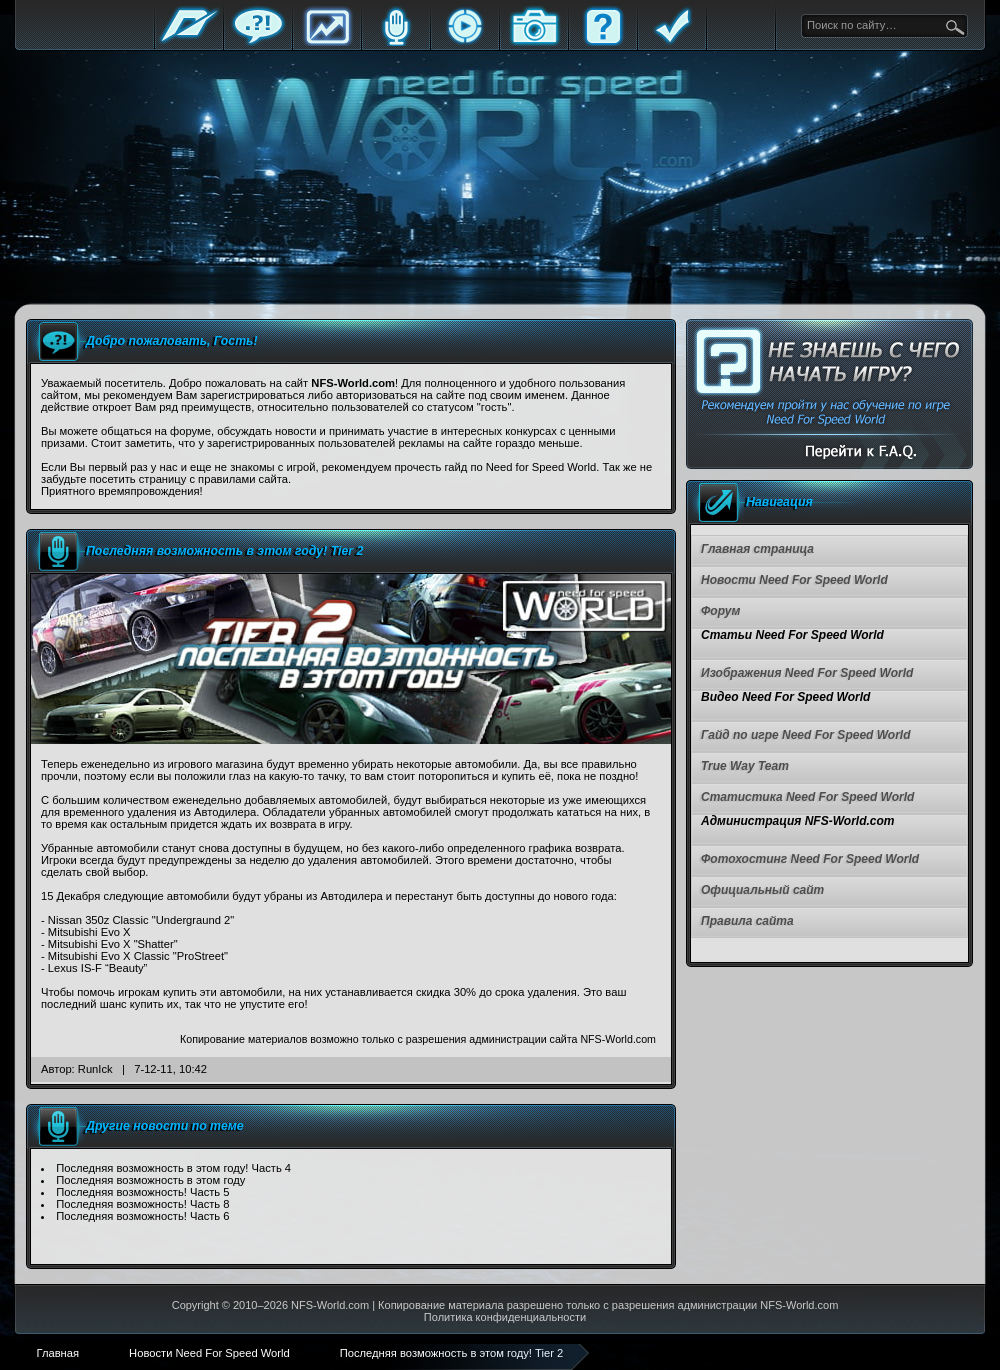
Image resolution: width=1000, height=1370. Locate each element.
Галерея (534, 42)
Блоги (396, 42)
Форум (258, 42)
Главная (189, 42)
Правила (672, 42)
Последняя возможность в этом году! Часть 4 (173, 1168)
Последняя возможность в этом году (150, 1180)
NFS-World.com (330, 1305)
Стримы (465, 42)
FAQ (603, 42)
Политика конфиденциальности (505, 1317)
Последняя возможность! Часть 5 (142, 1192)
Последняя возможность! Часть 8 (142, 1204)
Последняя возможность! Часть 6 (142, 1216)
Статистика (327, 42)
